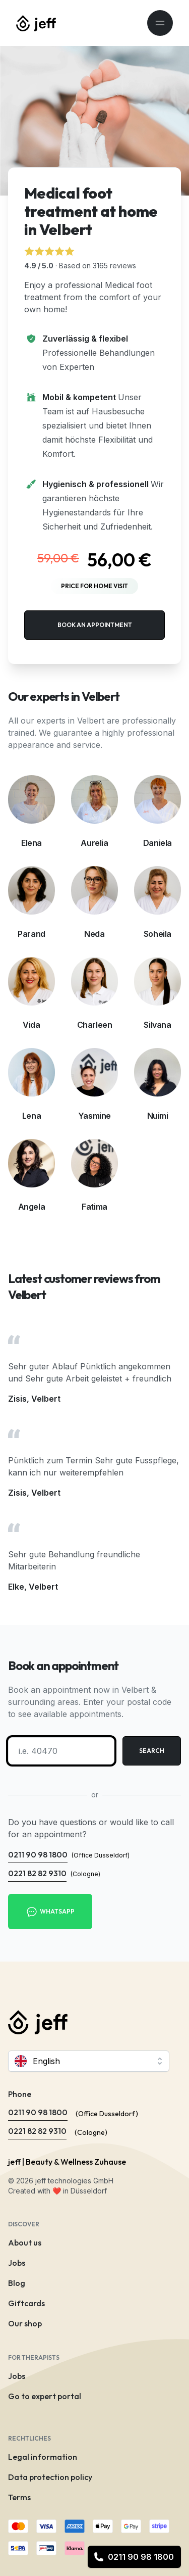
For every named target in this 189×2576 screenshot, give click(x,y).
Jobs (16, 2263)
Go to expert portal (44, 2396)
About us (24, 2242)
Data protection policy (50, 2477)
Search (151, 1750)
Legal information (42, 2457)
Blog (16, 2283)
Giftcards (26, 2303)
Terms (19, 2497)
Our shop (25, 2323)
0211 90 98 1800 (134, 2557)
